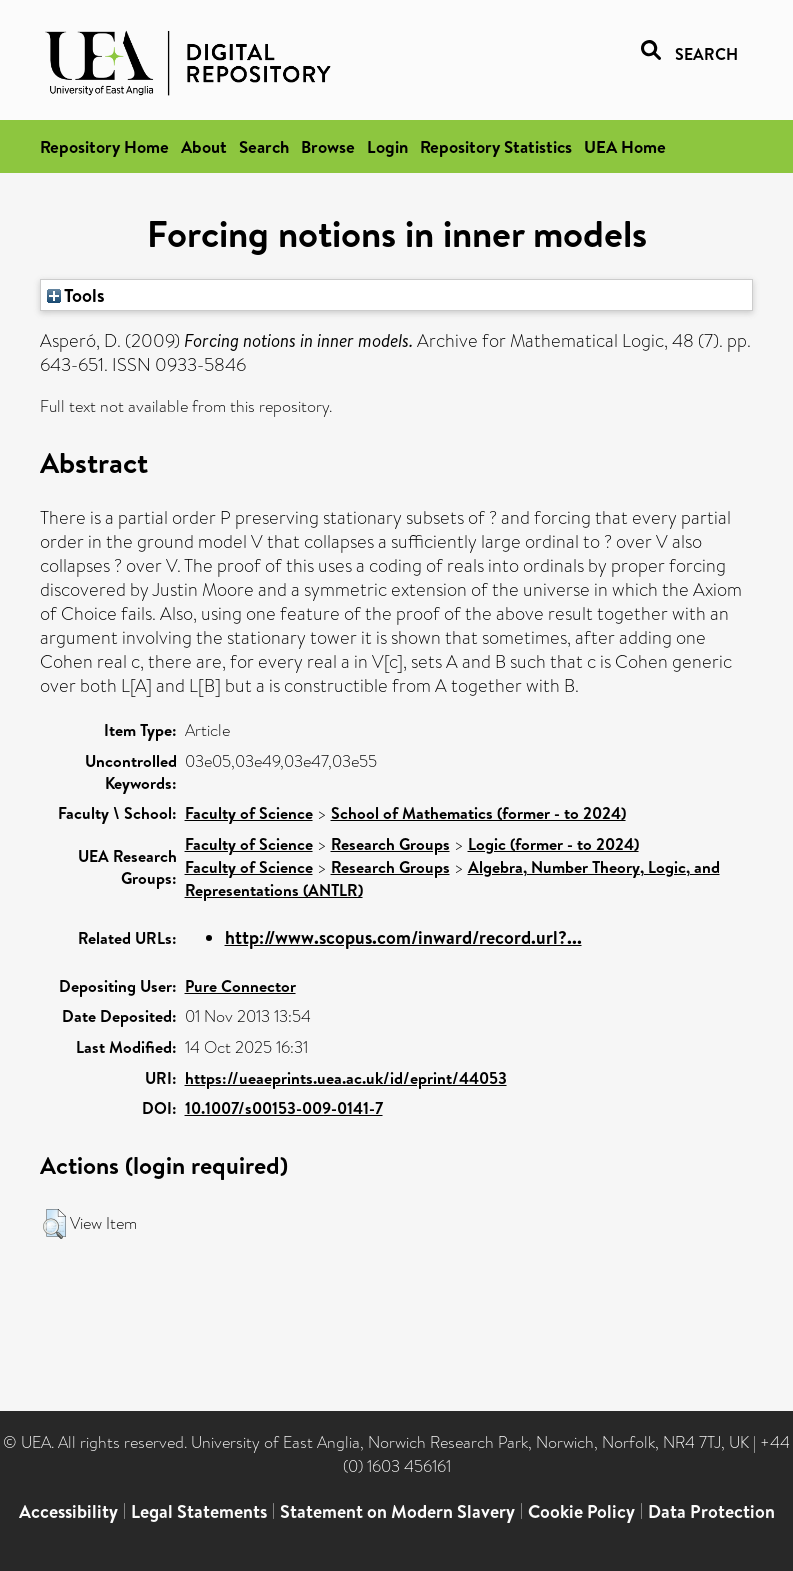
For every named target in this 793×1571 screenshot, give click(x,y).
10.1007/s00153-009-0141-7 (284, 1108)
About (204, 146)
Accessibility (68, 1511)
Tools (76, 295)
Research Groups (390, 844)
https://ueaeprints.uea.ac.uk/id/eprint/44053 (346, 1078)
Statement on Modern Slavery (397, 1511)
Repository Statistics (496, 146)
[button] (54, 1224)
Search (264, 146)
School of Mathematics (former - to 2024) (478, 813)
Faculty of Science (249, 813)
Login (387, 146)
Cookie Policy (581, 1511)
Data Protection (711, 1511)
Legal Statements (199, 1511)
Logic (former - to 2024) (553, 844)
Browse (328, 146)
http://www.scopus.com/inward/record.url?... (403, 937)
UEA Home (625, 146)
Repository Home (104, 146)
